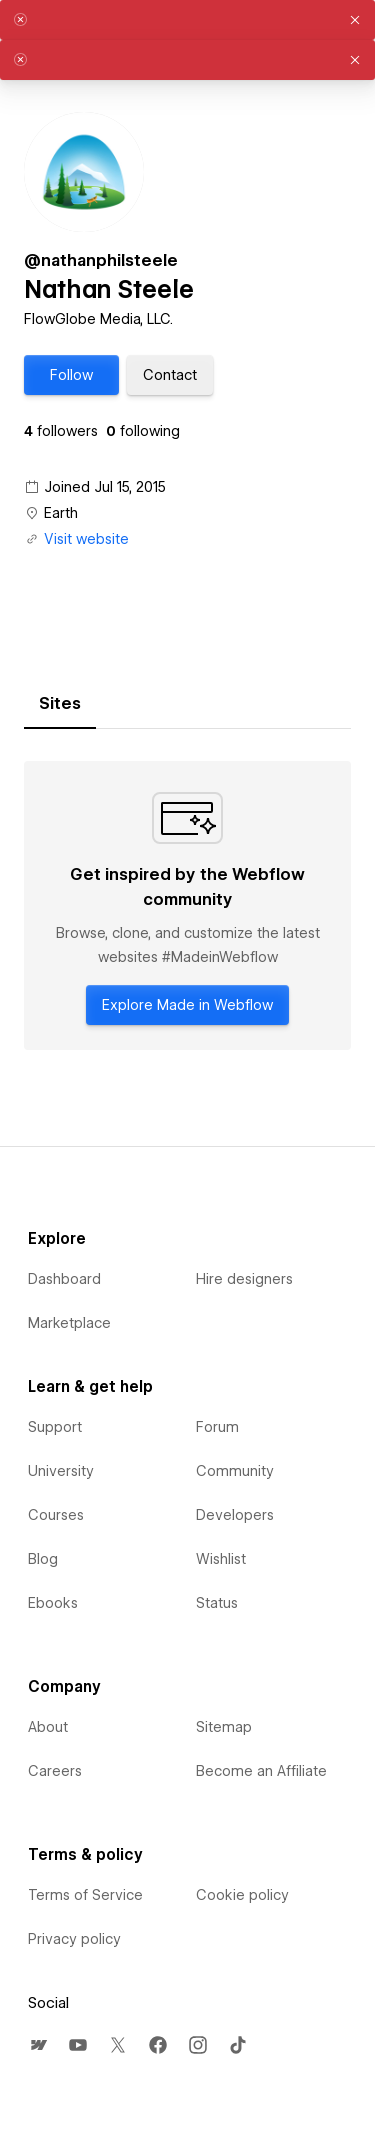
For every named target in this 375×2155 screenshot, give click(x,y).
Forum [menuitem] (217, 1427)
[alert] (187, 20)
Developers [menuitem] (235, 1515)
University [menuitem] (61, 1471)
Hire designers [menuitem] (244, 1279)
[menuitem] (38, 2045)
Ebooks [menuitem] (53, 1603)
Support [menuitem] (55, 1427)
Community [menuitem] (235, 1471)
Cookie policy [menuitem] (242, 1895)
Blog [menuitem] (43, 1559)
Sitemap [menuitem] (224, 1727)
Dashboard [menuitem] (64, 1279)
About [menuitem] (48, 1727)
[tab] (60, 704)
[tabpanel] (187, 905)
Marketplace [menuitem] (69, 1323)
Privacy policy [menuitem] (74, 1939)
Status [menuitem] (217, 1603)
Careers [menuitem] (55, 1771)
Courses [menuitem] (56, 1515)
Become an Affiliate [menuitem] (261, 1771)
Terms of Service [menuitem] (85, 1895)
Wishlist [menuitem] (221, 1559)
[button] (71, 375)
